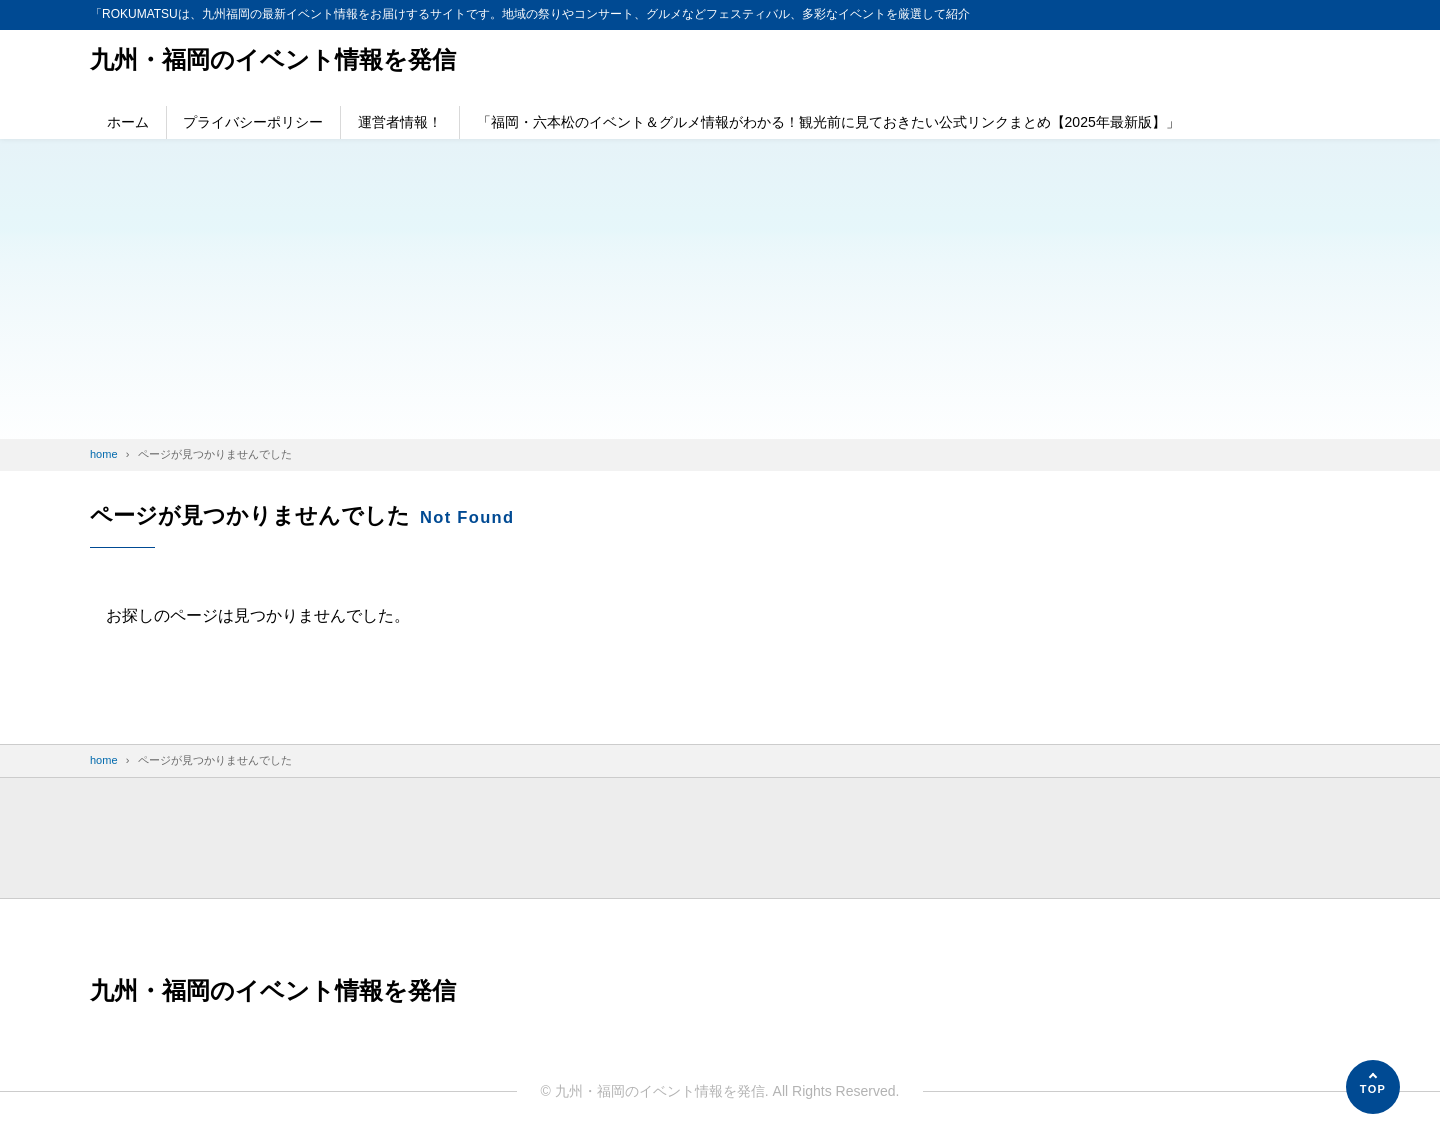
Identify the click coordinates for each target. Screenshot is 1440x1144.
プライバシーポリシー (253, 122)
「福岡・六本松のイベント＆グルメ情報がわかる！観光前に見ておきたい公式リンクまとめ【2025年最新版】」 (828, 122)
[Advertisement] (720, 289)
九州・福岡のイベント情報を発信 (273, 59)
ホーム (128, 122)
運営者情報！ (400, 122)
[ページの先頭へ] (1373, 1087)
